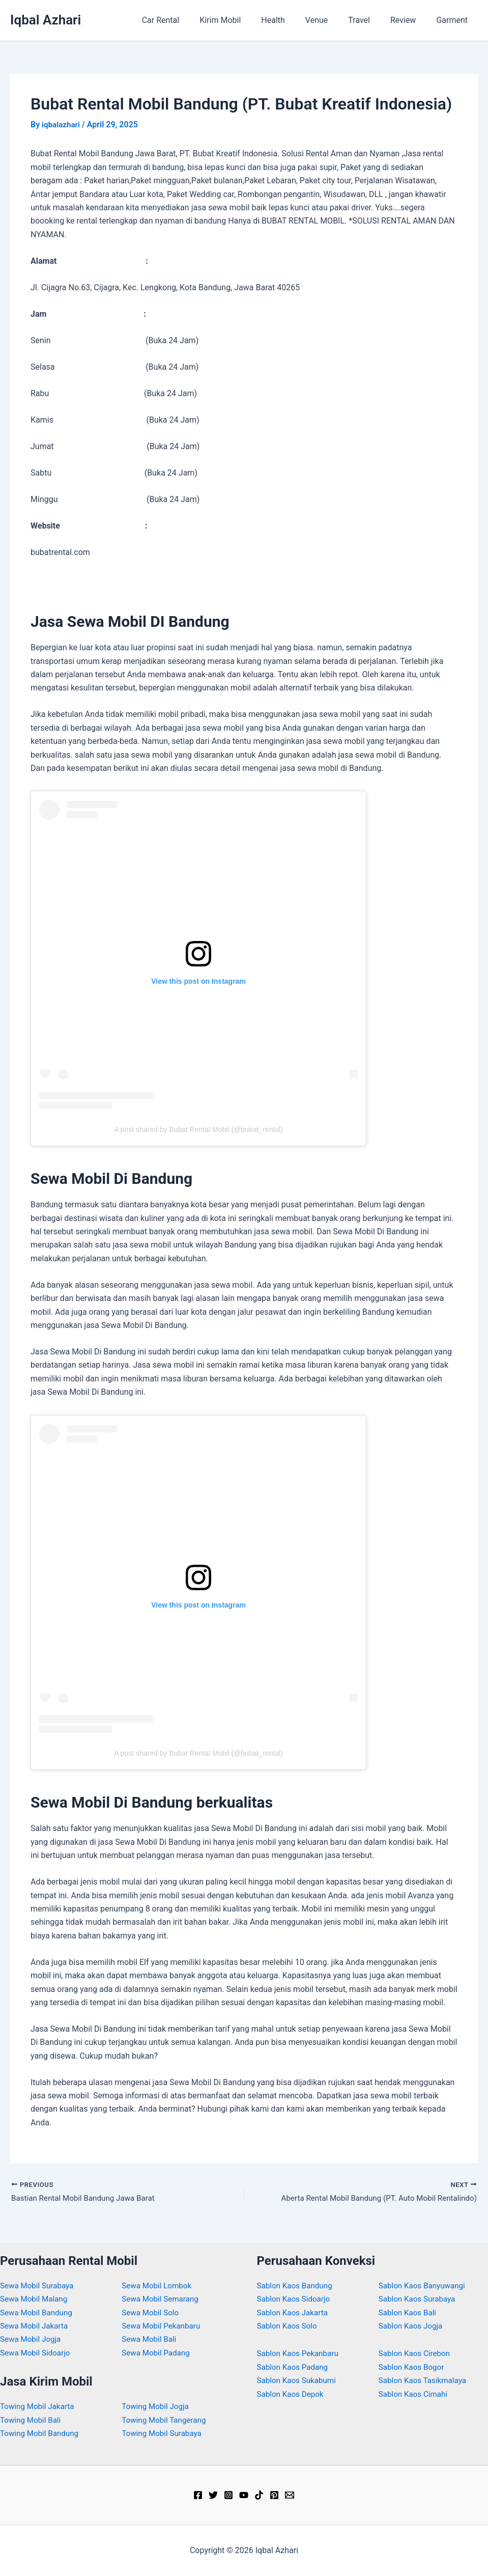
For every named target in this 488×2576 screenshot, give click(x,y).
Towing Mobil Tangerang (166, 2420)
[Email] (289, 2495)
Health (291, 20)
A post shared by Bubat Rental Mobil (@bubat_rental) (198, 1129)
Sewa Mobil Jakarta (36, 2326)
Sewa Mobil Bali (150, 2339)
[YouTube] (243, 2495)
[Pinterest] (274, 2495)
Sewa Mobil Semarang (162, 2299)
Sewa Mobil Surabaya (38, 2285)
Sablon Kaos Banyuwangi (424, 2285)
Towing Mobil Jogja (157, 2406)
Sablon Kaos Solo (289, 2326)
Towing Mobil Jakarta (39, 2406)
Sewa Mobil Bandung (38, 2312)
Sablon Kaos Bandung (296, 2285)
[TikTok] (259, 2495)
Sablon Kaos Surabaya (419, 2299)
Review (409, 20)
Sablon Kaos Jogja (412, 2326)
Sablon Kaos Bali (409, 2312)
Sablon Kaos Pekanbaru (300, 2353)
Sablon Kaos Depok (292, 2394)
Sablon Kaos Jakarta (294, 2312)
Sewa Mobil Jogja (32, 2339)
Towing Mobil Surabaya (164, 2433)
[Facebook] (198, 2495)
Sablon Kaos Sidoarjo (295, 2299)
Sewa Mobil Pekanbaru (163, 2326)
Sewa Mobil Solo (152, 2312)
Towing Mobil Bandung (41, 2433)
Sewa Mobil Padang (157, 2353)
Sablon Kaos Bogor (413, 2367)
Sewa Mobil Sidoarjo (37, 2353)
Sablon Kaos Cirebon (416, 2353)
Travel (369, 20)
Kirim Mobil (242, 20)
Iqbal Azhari (45, 19)
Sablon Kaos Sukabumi (298, 2380)
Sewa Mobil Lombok (158, 2285)
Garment (454, 20)
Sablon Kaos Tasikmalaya (425, 2380)
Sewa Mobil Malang (35, 2299)
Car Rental (187, 20)
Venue (331, 20)
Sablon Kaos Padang (294, 2367)
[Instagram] (228, 2495)
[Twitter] (213, 2495)
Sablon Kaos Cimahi (415, 2394)
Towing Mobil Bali (32, 2420)
